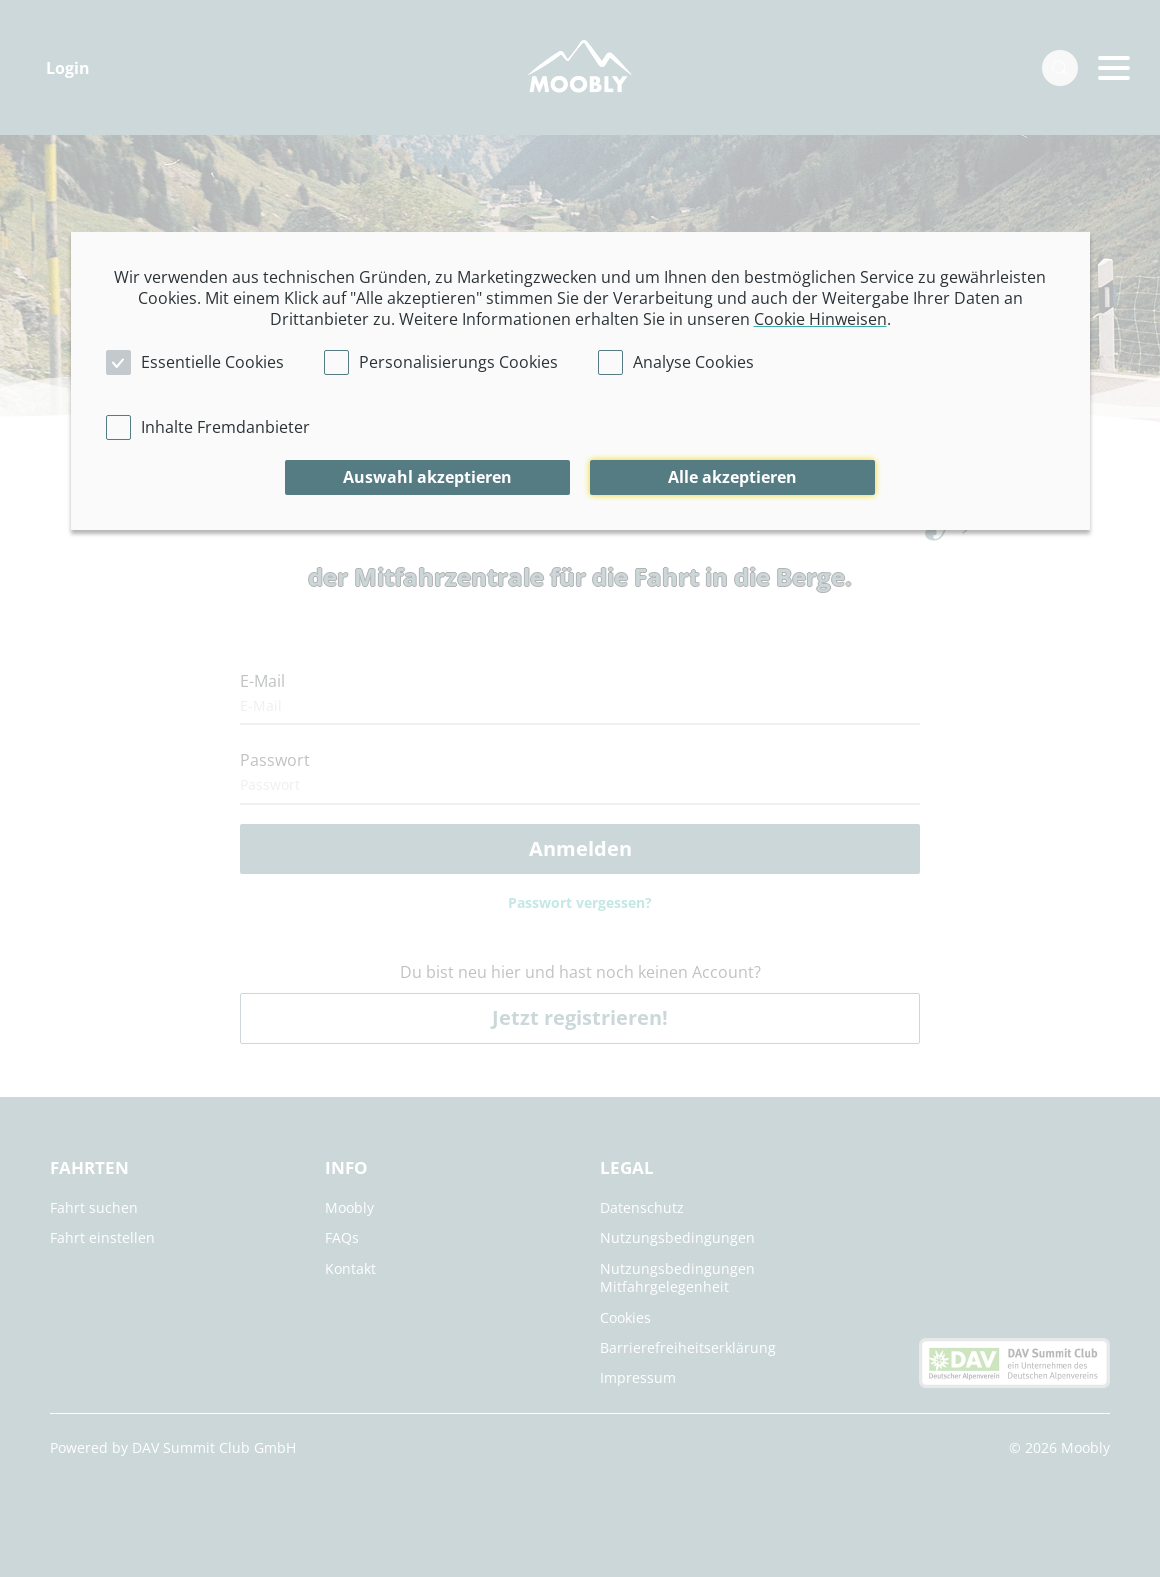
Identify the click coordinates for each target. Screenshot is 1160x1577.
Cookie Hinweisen (820, 319)
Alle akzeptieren (732, 477)
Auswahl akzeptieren (427, 477)
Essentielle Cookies (212, 362)
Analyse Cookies (693, 362)
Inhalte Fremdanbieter (225, 427)
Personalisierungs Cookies (458, 362)
